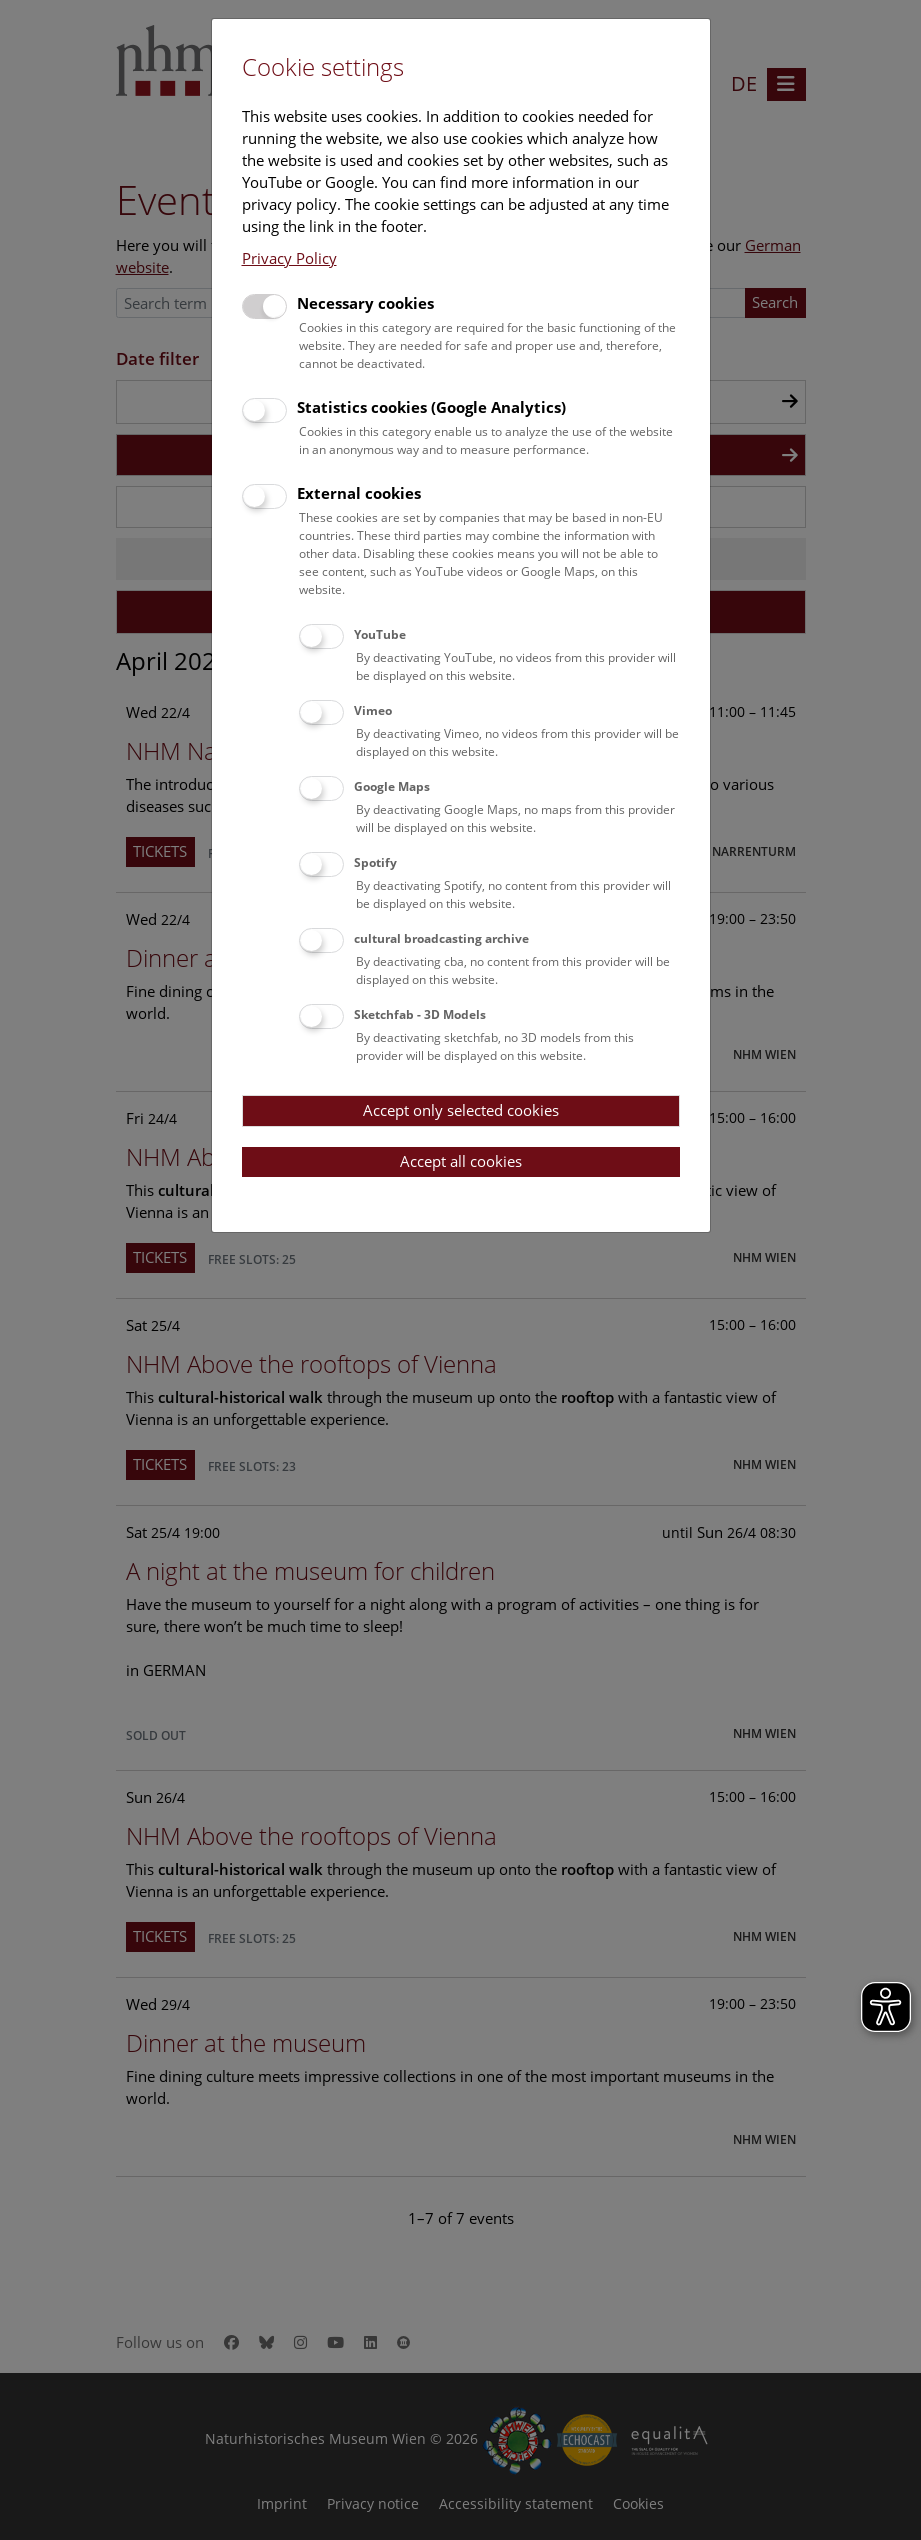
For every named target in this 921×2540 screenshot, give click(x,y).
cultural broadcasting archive (441, 938)
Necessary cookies (365, 303)
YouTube (380, 634)
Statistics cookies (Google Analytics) (431, 407)
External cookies (359, 493)
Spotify (375, 862)
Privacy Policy (289, 258)
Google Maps (392, 786)
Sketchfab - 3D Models (420, 1014)
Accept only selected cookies (461, 1110)
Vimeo (373, 710)
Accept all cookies (461, 1161)
